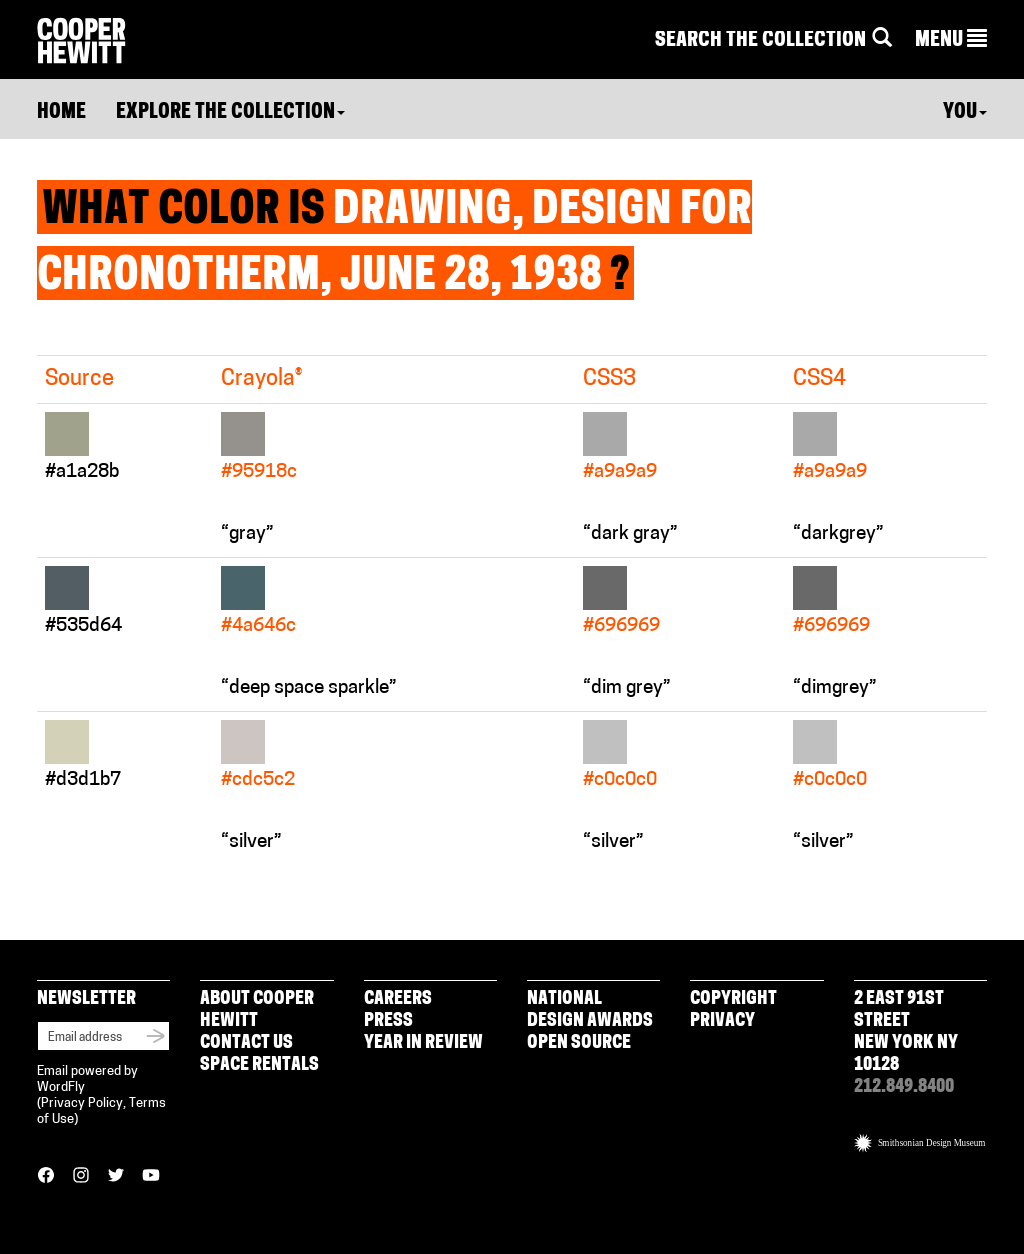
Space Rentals (259, 1065)
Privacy (722, 1021)
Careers (398, 999)
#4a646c (258, 626)
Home (61, 113)
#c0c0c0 (620, 780)
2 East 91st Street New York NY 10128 (906, 1032)
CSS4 (819, 379)
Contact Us (246, 1043)
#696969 (621, 626)
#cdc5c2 (258, 780)
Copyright (733, 999)
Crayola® (261, 379)
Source (79, 379)
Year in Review (423, 1043)
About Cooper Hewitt (257, 1010)
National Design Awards (590, 1010)
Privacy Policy (82, 1103)
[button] (951, 41)
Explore (230, 113)
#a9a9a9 (620, 472)
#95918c (259, 472)
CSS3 (609, 379)
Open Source (579, 1043)
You (965, 113)
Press (388, 1021)
